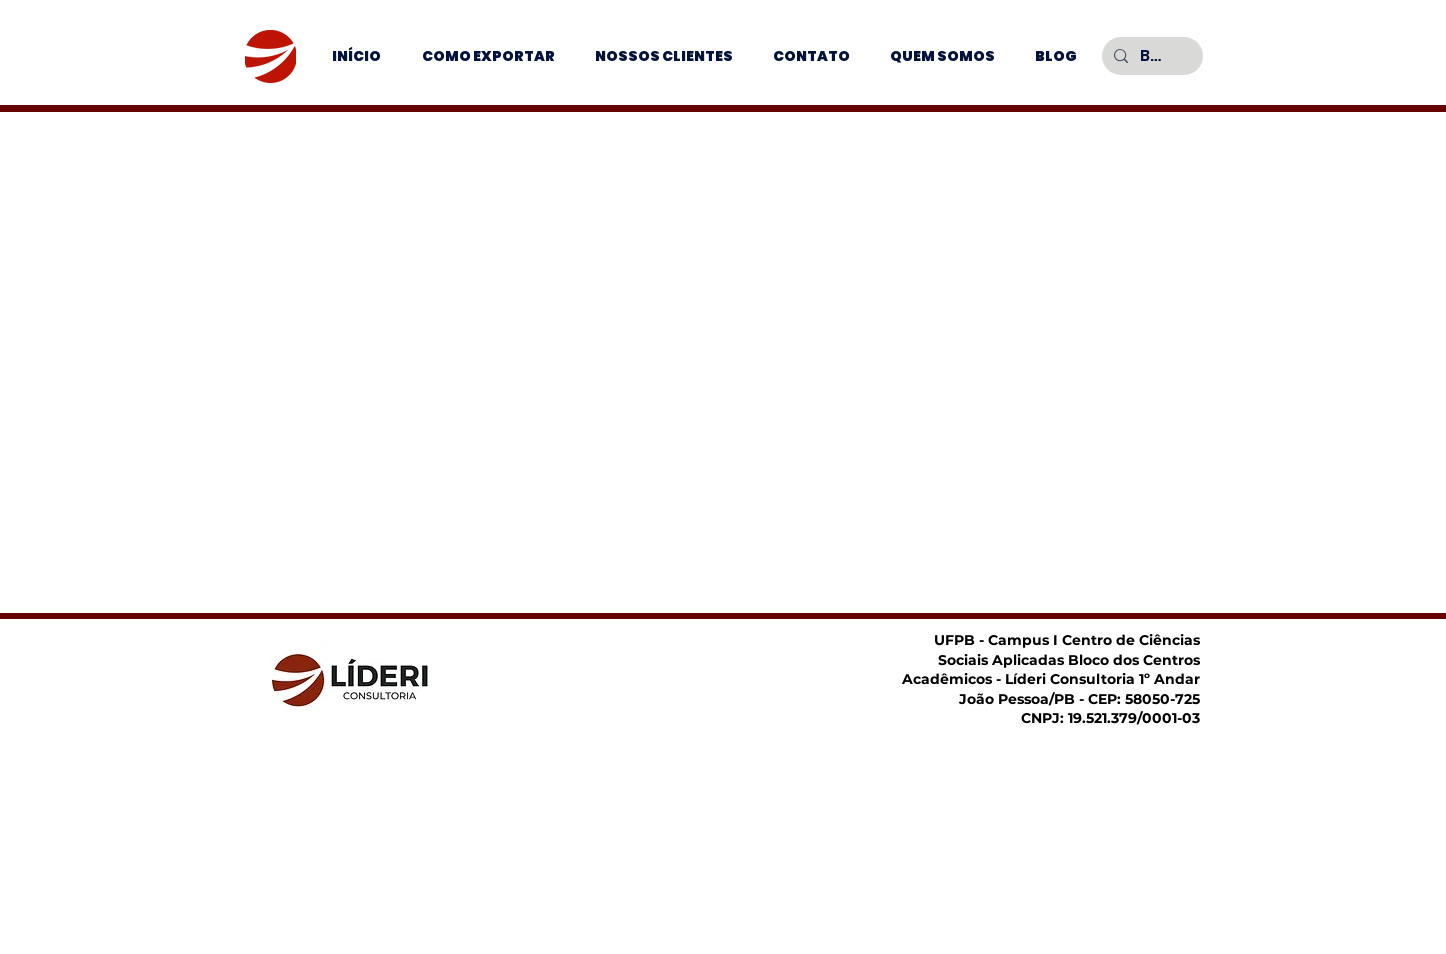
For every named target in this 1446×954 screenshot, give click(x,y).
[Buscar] (1150, 56)
